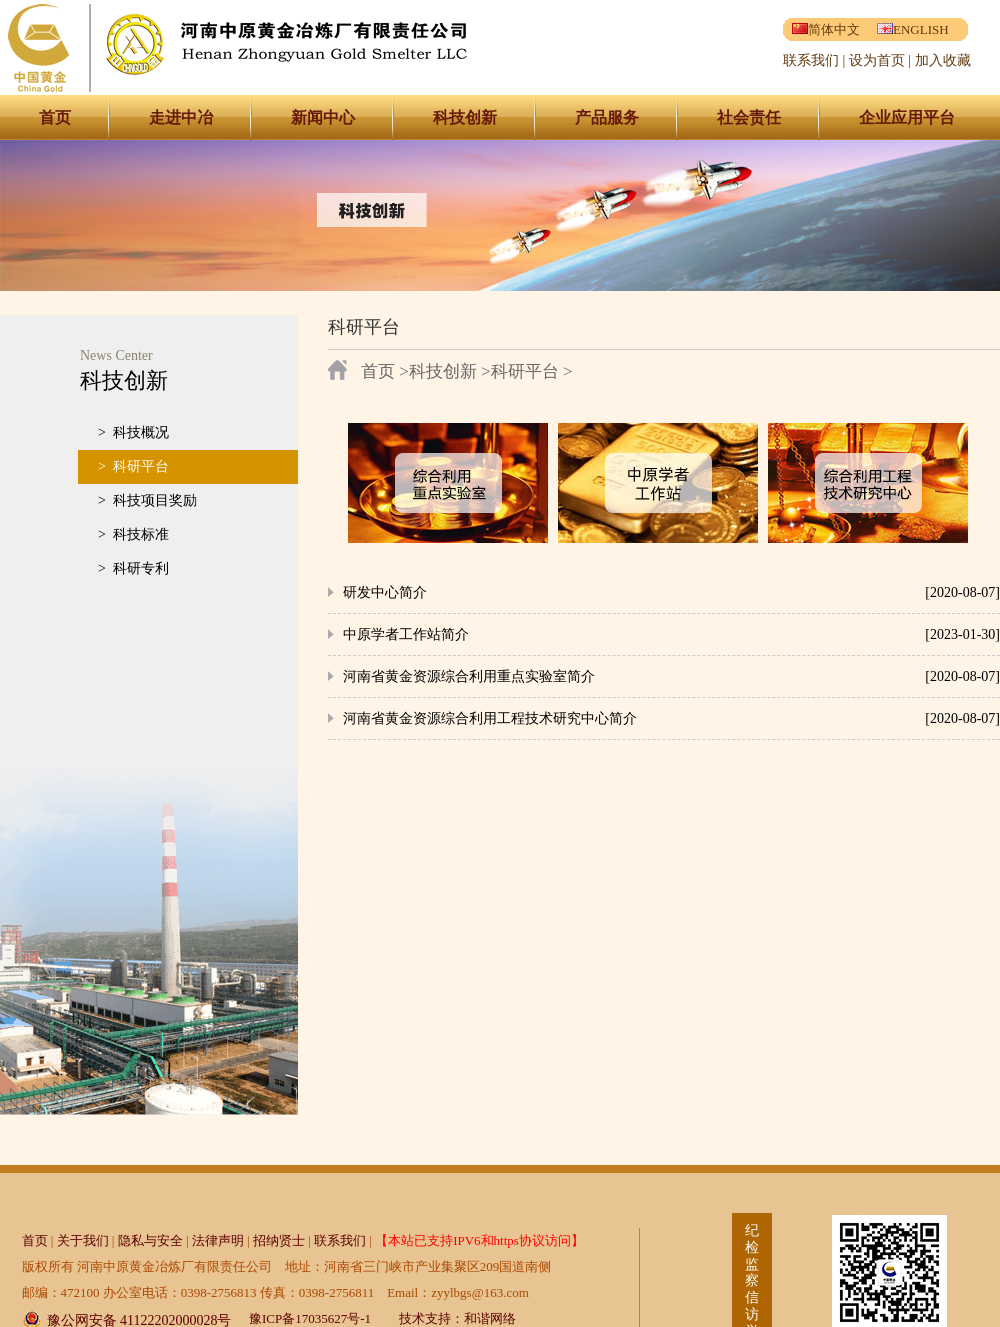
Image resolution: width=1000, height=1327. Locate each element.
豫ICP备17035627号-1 (310, 1318)
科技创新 (465, 117)
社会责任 (749, 117)
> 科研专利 (133, 568)
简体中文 (826, 29)
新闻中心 (323, 117)
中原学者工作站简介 (406, 634)
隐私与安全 (150, 1240)
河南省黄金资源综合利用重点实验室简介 (469, 676)
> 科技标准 (133, 534)
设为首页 (877, 60)
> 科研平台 (133, 466)
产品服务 (607, 117)
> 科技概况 (133, 432)
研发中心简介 (385, 592)
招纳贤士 (279, 1240)
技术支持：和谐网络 (457, 1318)
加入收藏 (943, 60)
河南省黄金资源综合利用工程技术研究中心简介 (490, 718)
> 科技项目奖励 (147, 500)
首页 (55, 117)
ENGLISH (913, 29)
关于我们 (83, 1240)
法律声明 (218, 1240)
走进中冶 (181, 117)
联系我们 (811, 60)
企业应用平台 (907, 117)
